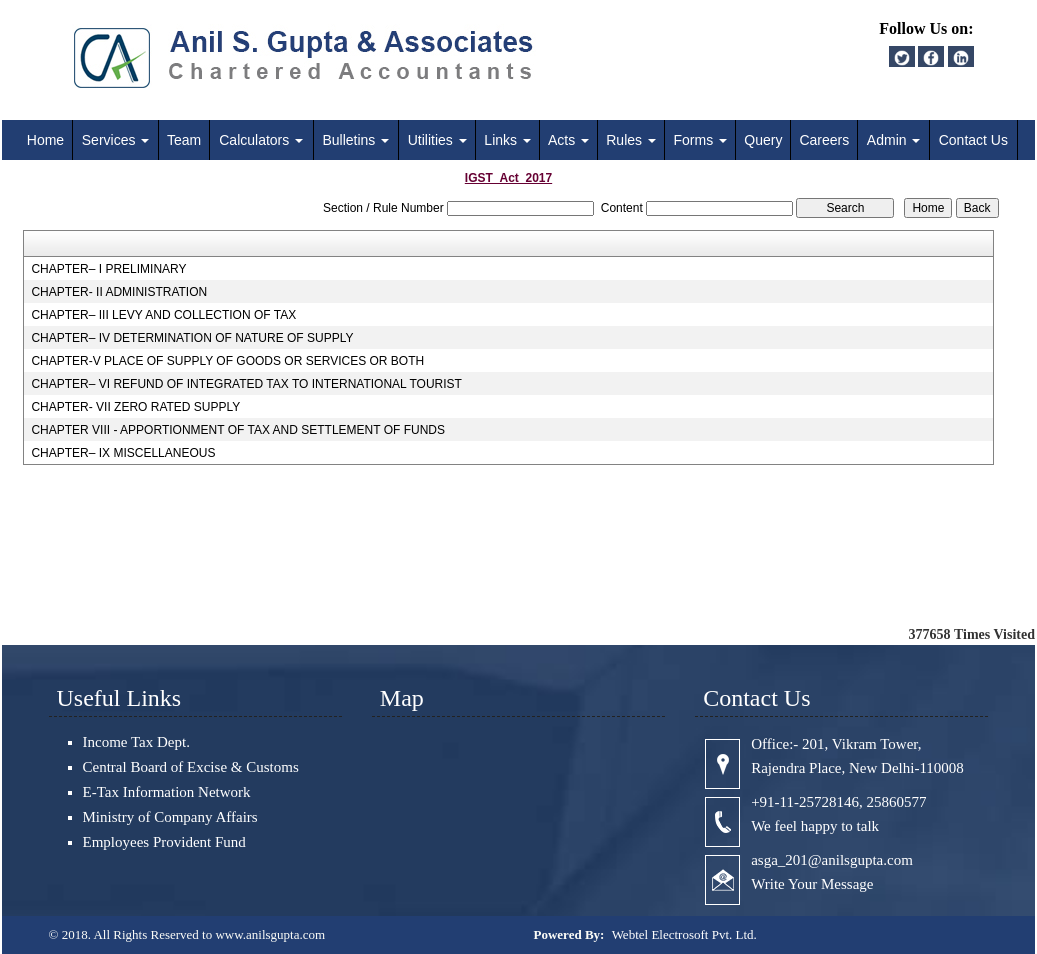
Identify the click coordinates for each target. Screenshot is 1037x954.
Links (507, 140)
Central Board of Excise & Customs (191, 767)
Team (184, 140)
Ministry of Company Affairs (170, 817)
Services (116, 140)
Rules (631, 140)
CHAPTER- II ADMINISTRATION (119, 292)
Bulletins (355, 140)
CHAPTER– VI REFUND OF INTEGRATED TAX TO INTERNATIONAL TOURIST (246, 384)
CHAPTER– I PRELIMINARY (108, 269)
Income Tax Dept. (136, 742)
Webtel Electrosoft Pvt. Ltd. (684, 934)
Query (763, 140)
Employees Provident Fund (164, 842)
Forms (701, 140)
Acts (568, 140)
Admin (894, 140)
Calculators (261, 140)
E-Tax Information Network (167, 792)
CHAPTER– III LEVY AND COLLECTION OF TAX (163, 315)
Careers (824, 140)
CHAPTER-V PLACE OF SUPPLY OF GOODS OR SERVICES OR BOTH (227, 361)
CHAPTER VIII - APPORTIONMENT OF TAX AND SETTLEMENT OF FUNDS (238, 430)
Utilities (437, 140)
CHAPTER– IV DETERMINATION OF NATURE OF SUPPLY (192, 338)
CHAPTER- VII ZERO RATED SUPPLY (135, 407)
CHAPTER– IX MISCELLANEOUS (123, 453)
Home (45, 140)
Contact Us (973, 140)
